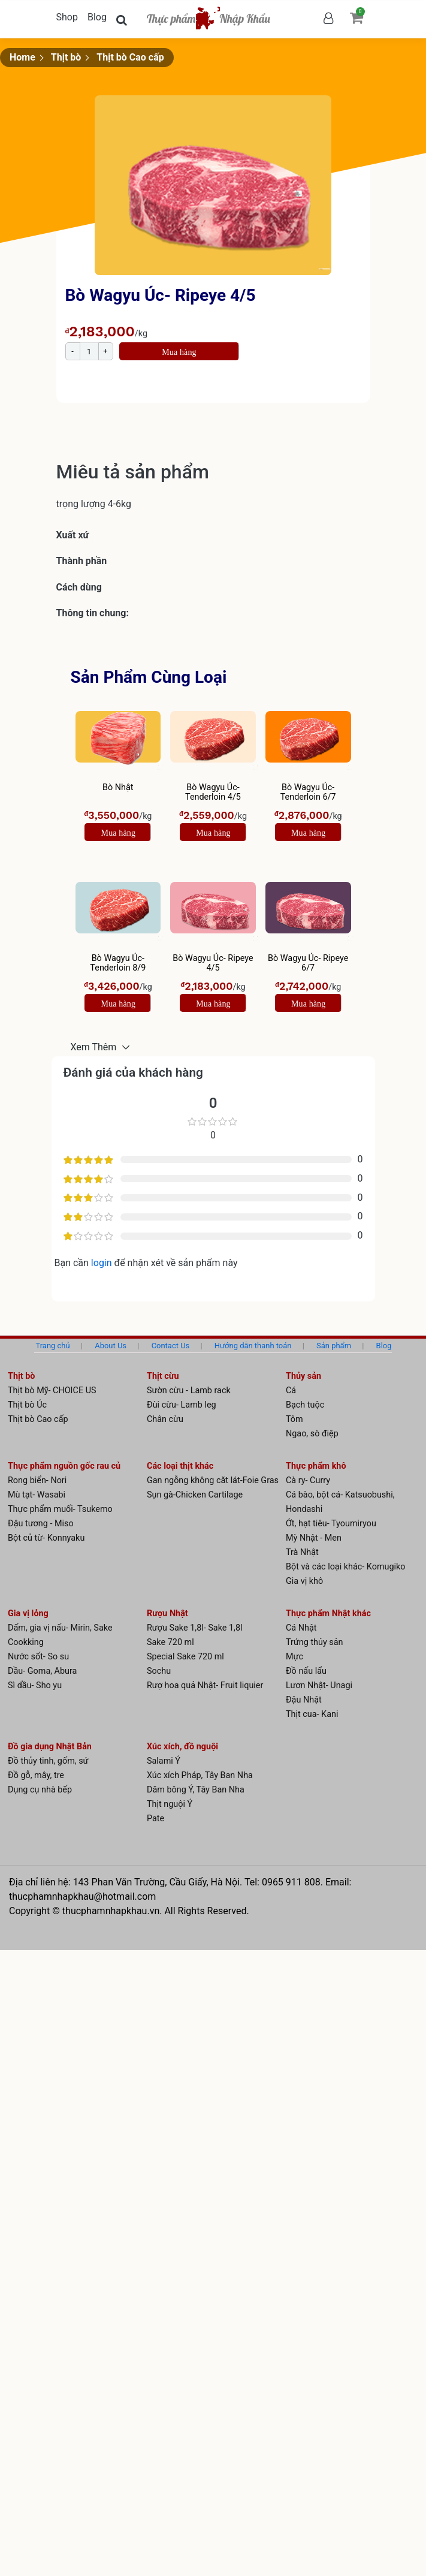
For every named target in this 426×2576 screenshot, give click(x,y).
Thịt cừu (163, 1376)
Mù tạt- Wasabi (36, 1495)
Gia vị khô (304, 1581)
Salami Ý (163, 1761)
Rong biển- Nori (37, 1480)
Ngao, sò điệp (312, 1434)
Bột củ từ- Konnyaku (46, 1538)
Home (22, 57)
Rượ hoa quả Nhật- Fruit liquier (205, 1685)
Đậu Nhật (304, 1700)
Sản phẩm (333, 1345)
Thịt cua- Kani (312, 1714)
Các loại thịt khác (180, 1466)
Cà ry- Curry (308, 1480)
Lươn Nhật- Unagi (319, 1685)
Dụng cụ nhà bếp (40, 1790)
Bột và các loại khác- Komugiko (346, 1567)
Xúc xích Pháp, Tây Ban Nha (200, 1775)
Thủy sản (303, 1376)
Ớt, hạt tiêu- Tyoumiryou (331, 1524)
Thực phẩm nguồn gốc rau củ (64, 1466)
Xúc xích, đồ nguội (182, 1747)
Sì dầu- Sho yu (35, 1685)
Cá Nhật (301, 1628)
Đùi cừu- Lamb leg (181, 1405)
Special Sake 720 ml (185, 1657)
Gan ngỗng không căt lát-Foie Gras (213, 1480)
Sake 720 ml (170, 1642)
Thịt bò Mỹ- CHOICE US (52, 1390)
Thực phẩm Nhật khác (328, 1613)
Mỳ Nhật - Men (314, 1538)
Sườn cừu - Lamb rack (189, 1390)
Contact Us (171, 1345)
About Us (110, 1345)
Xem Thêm (95, 1047)
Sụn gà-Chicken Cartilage (195, 1495)
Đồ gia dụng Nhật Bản (50, 1747)
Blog (97, 17)
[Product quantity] (89, 351)
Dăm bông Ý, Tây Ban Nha (195, 1790)
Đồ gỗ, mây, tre (36, 1775)
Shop (67, 17)
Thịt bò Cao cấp (130, 57)
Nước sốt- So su (38, 1657)
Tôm (294, 1419)
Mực (294, 1657)
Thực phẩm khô (316, 1466)
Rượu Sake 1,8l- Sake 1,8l (195, 1628)
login (102, 1263)
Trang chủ (52, 1345)
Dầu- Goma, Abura (42, 1671)
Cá (291, 1390)
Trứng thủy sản (314, 1642)
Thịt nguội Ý (169, 1804)
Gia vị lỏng (28, 1613)
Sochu (159, 1671)
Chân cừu (165, 1419)
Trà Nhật (302, 1552)
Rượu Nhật (167, 1613)
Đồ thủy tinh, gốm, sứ (48, 1761)
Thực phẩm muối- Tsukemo (60, 1509)
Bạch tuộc (305, 1405)
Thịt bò (66, 57)
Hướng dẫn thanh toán (253, 1345)
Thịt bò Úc (27, 1405)
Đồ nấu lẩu (306, 1671)
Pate (155, 1818)
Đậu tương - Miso (41, 1524)
